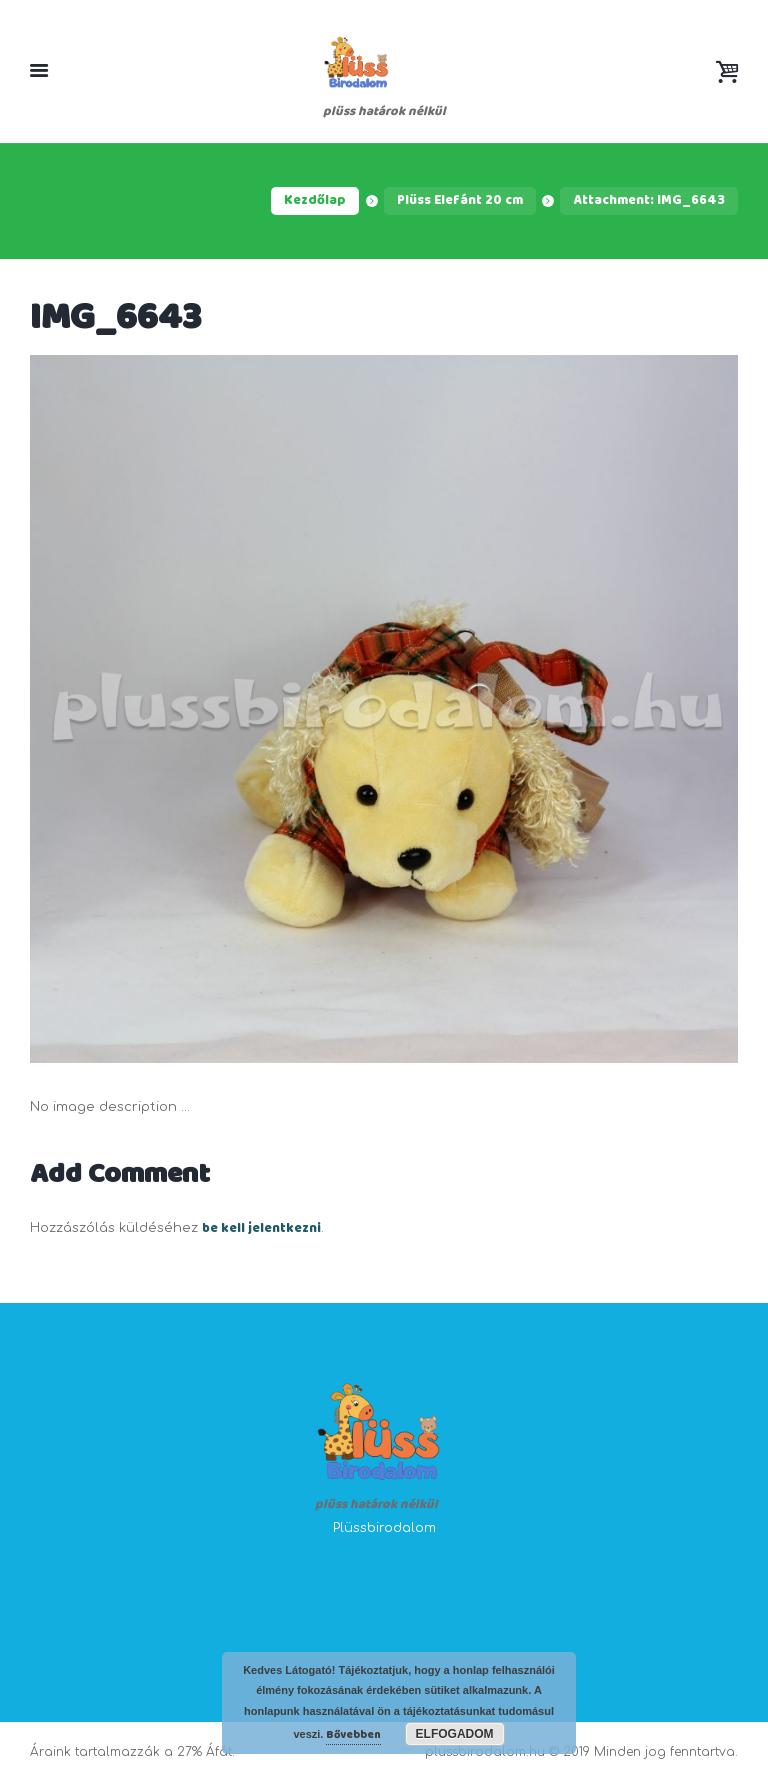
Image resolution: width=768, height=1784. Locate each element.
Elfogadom (455, 1734)
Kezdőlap (315, 200)
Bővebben (353, 1735)
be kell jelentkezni (261, 1229)
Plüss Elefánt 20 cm (460, 200)
